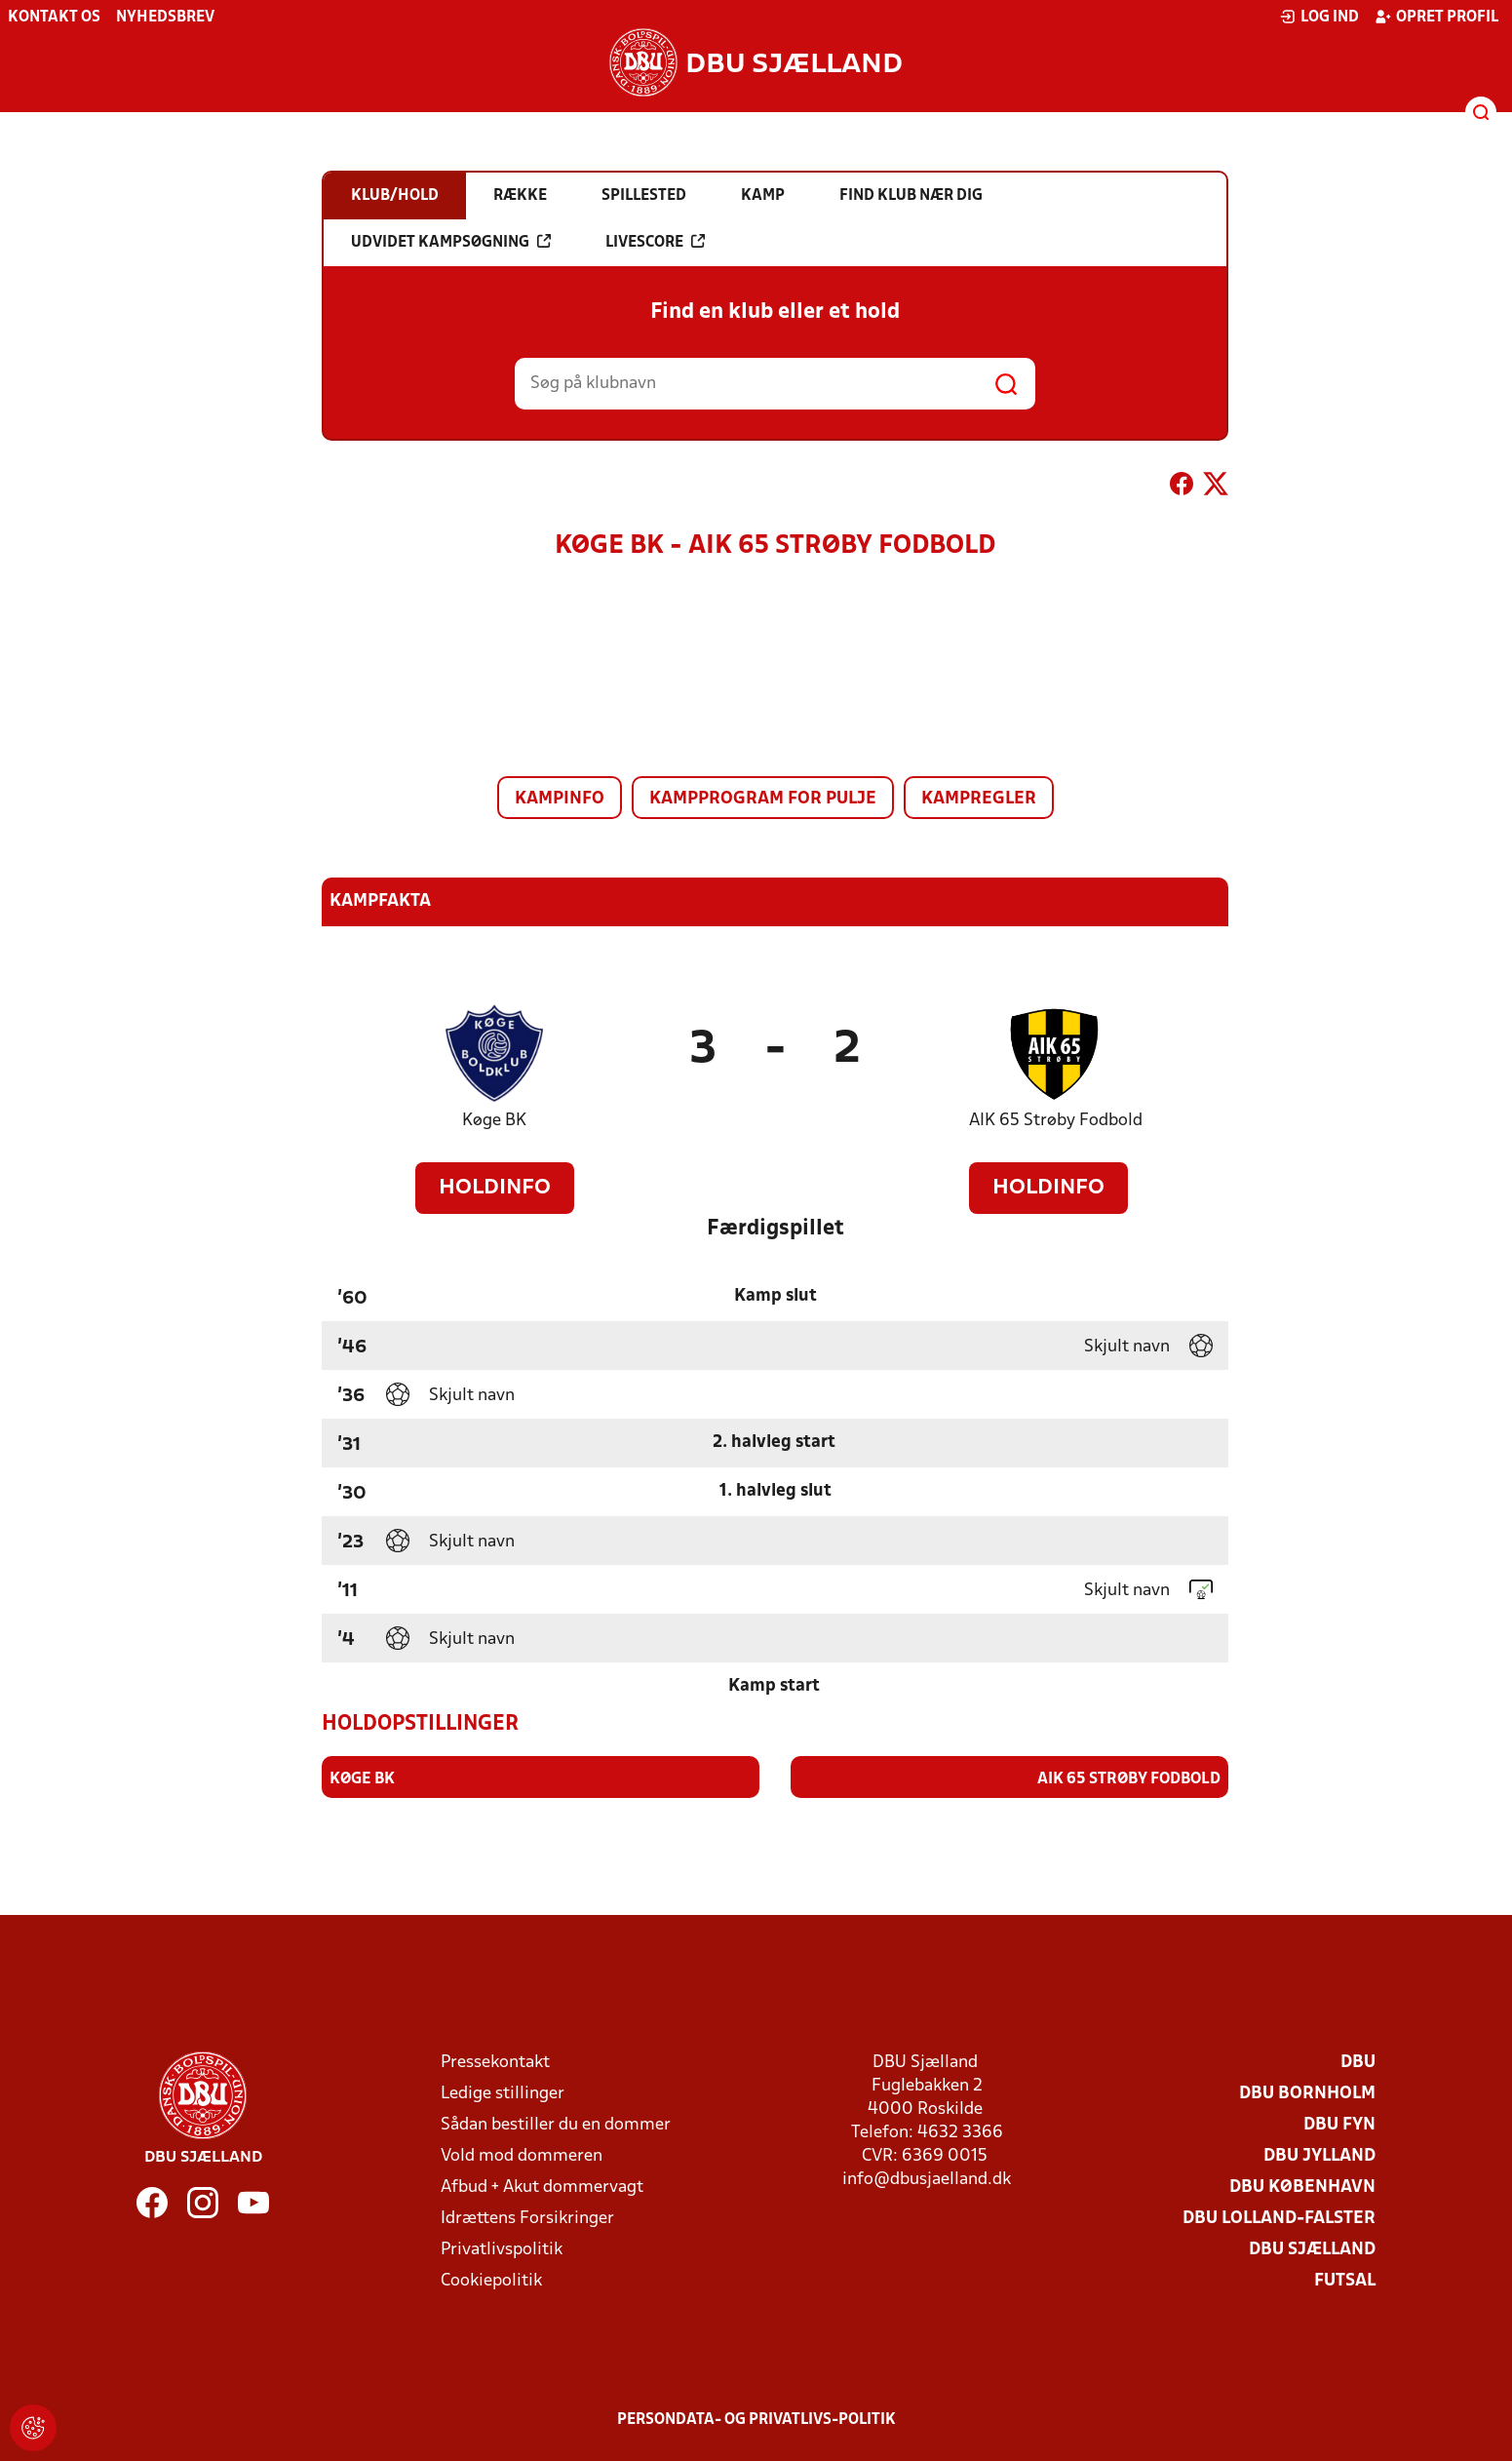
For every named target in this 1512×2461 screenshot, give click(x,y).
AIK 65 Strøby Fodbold (1056, 1121)
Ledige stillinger (502, 2093)
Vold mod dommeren (521, 2155)
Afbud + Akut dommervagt (542, 2186)
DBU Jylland (1319, 2155)
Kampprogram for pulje (762, 799)
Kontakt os (54, 17)
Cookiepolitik (491, 2280)
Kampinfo (559, 799)
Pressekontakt (495, 2061)
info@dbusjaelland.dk (926, 2178)
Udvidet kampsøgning (451, 242)
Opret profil (1436, 16)
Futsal (1345, 2280)
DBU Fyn (1339, 2124)
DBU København (1302, 2186)
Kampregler (978, 799)
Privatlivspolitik (501, 2249)
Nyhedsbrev (165, 17)
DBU (1358, 2061)
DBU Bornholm (1307, 2093)
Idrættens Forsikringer (527, 2217)
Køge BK (494, 1121)
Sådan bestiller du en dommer (556, 2124)
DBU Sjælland (1312, 2249)
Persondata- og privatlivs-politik (756, 2419)
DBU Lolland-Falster (1279, 2217)
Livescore (655, 242)
